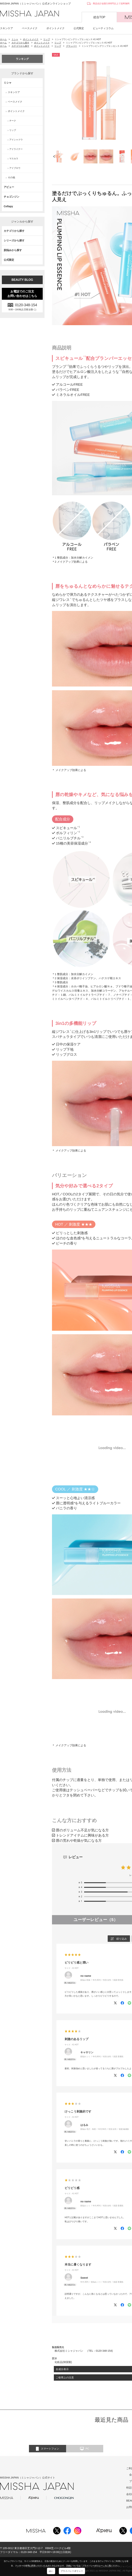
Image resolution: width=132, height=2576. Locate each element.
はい (51, 2571)
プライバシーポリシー (72, 2571)
